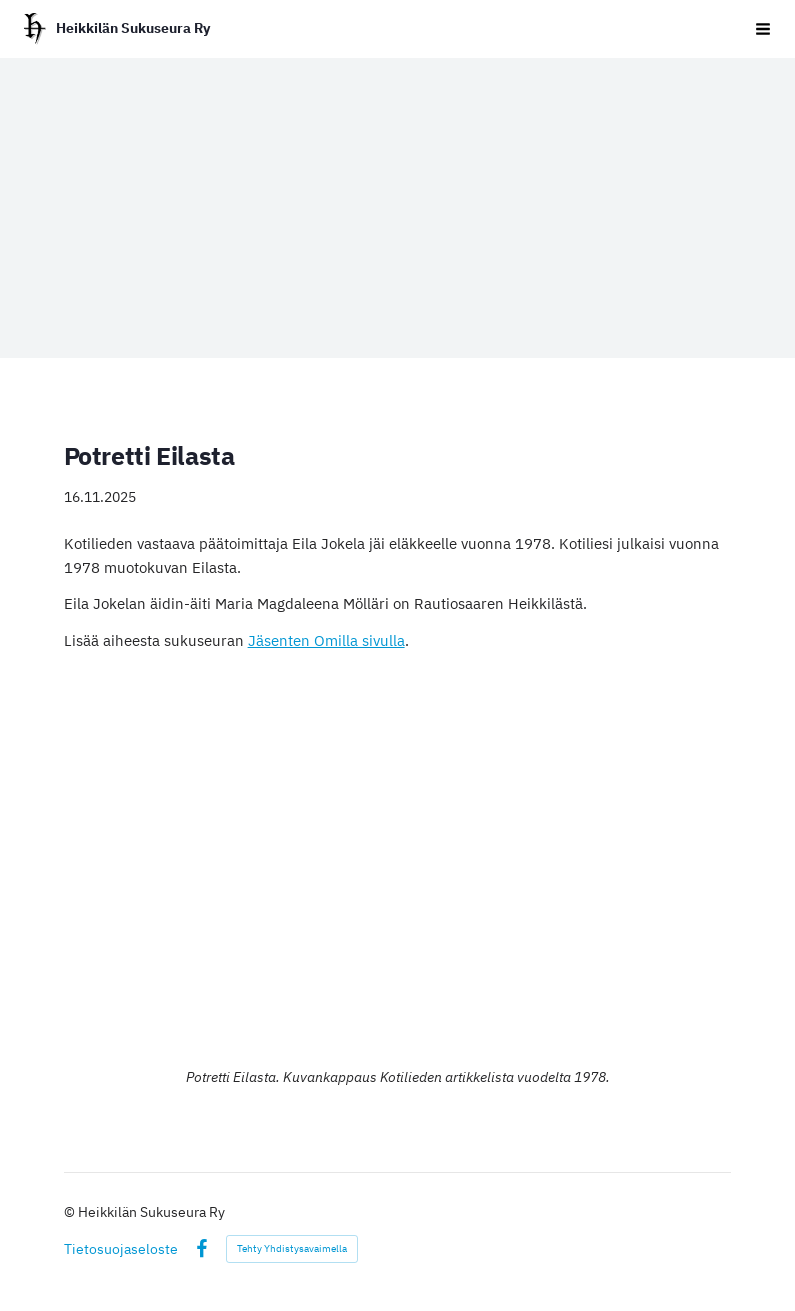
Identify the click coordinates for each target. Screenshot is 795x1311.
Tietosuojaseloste (121, 1249)
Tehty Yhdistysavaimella (292, 1248)
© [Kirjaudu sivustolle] (71, 1212)
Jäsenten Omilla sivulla (326, 640)
